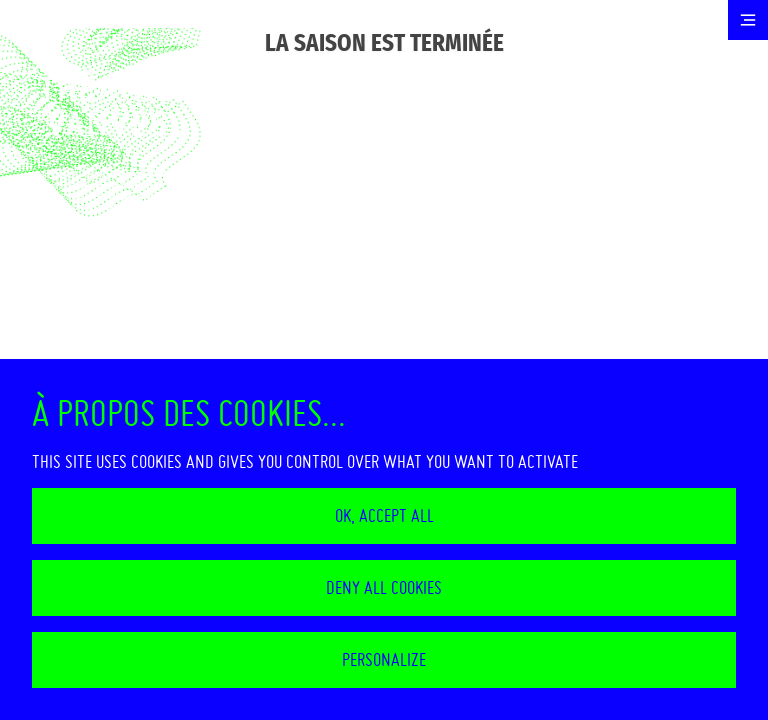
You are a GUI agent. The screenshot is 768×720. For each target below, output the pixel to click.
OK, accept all (384, 515)
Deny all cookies (384, 587)
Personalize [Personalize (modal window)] (384, 659)
